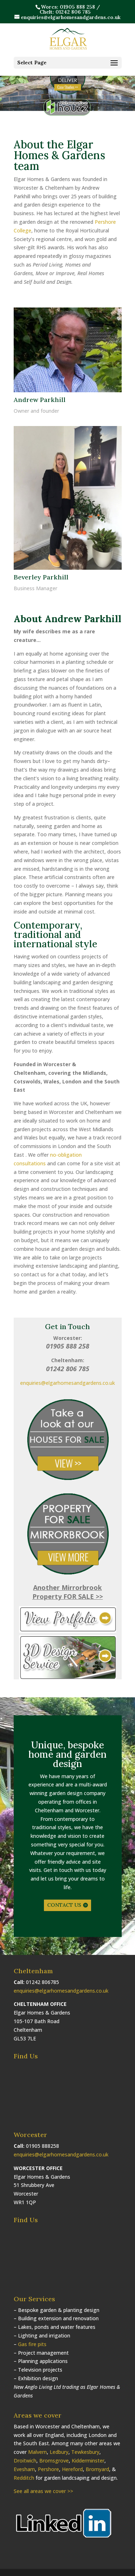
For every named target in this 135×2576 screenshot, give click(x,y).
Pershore (48, 2469)
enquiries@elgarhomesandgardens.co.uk (67, 1382)
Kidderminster (88, 2460)
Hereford (72, 2469)
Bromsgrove (54, 2460)
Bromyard (97, 2469)
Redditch (24, 2477)
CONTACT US (64, 1905)
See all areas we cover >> (43, 2491)
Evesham (24, 2469)
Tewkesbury (85, 2451)
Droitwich (25, 2460)
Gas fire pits (32, 2344)
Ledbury (59, 2451)
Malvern (37, 2451)
